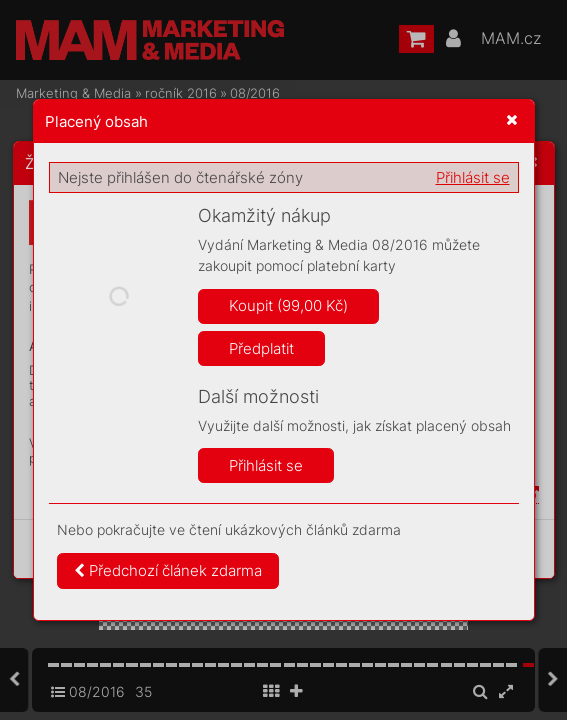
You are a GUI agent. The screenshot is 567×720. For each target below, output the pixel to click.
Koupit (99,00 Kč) (288, 305)
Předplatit (261, 348)
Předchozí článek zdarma (168, 570)
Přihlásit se (473, 177)
